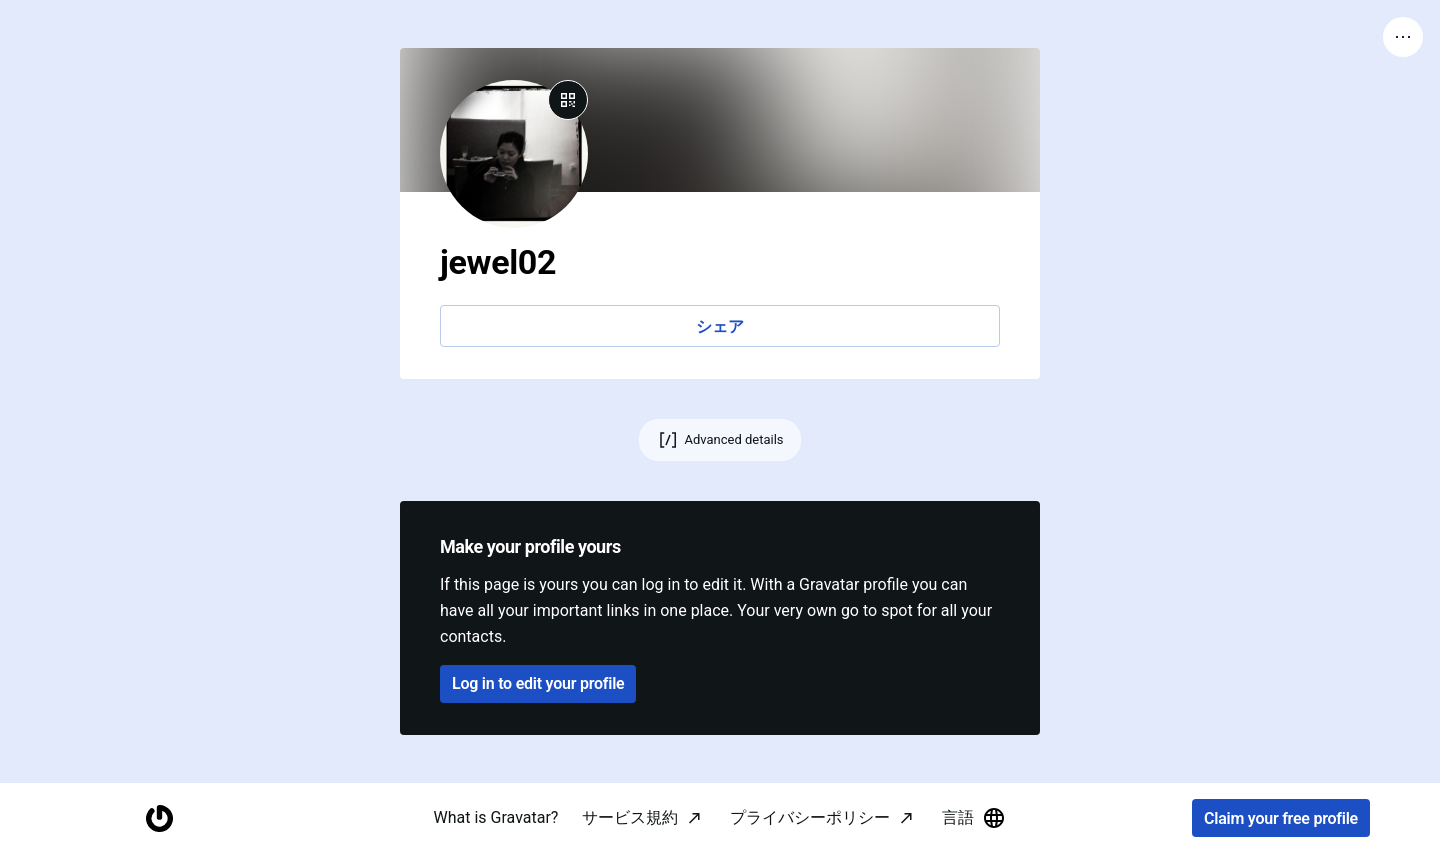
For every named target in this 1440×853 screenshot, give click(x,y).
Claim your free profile (1281, 818)
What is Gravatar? (496, 817)
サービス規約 (630, 817)
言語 (974, 818)
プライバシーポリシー (810, 817)
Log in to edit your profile (538, 683)
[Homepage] (159, 818)
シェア (719, 326)
